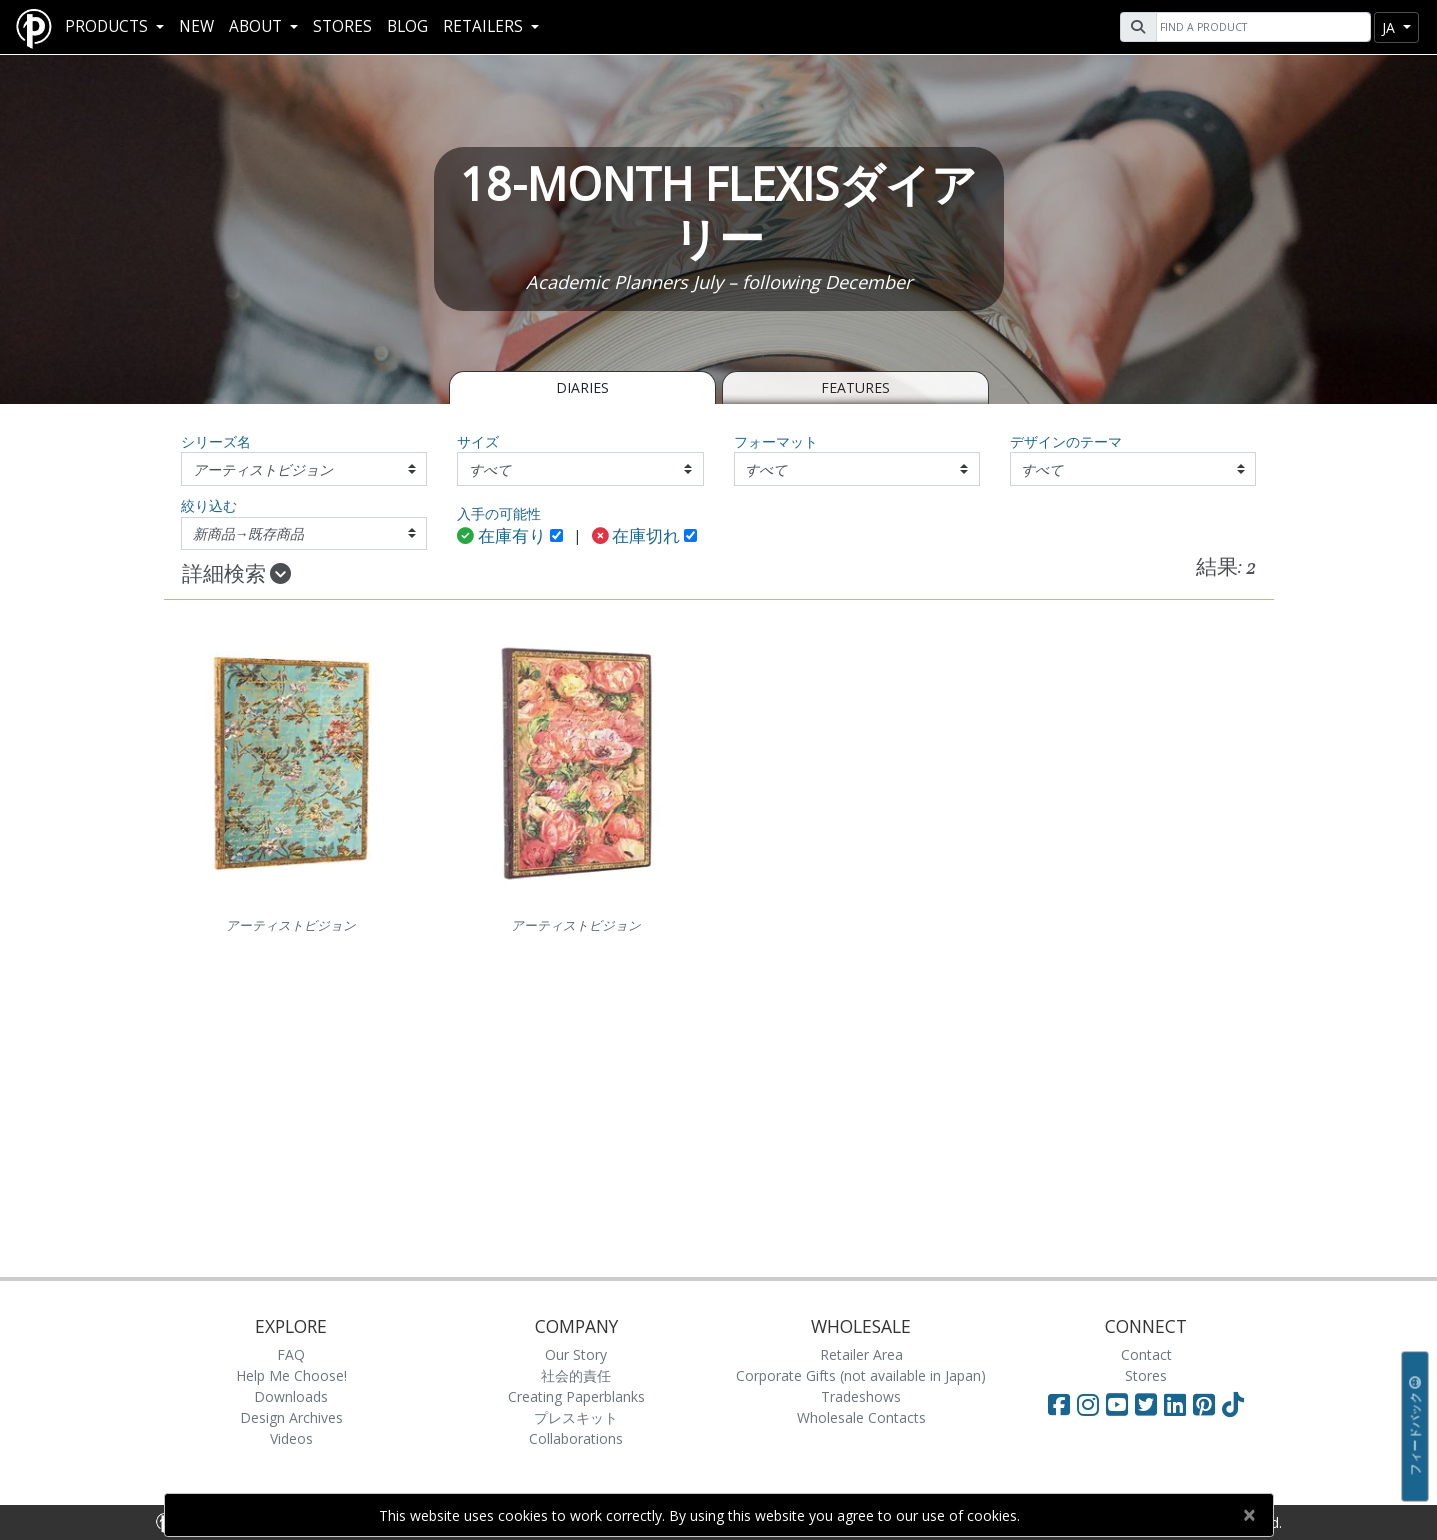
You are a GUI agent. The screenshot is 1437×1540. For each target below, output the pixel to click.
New (196, 26)
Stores (342, 26)
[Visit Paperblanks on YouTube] (1120, 1404)
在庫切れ (636, 537)
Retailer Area (861, 1354)
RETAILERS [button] (485, 26)
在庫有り (501, 537)
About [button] (257, 26)
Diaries (582, 387)
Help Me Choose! (291, 1375)
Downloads (291, 1396)
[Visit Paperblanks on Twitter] (1149, 1404)
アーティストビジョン (263, 469)
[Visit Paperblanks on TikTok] (1233, 1404)
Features (855, 387)
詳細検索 (236, 575)
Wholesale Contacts (861, 1417)
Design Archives (291, 1417)
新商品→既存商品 (249, 533)
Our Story (576, 1354)
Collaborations (576, 1438)
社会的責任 (576, 1375)
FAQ (291, 1354)
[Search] (1261, 27)
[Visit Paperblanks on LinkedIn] (1178, 1404)
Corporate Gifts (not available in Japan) (861, 1375)
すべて (490, 469)
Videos (291, 1438)
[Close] (1249, 1515)
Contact (1146, 1354)
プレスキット (576, 1417)
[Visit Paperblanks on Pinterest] (1207, 1404)
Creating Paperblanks (576, 1396)
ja (1390, 27)
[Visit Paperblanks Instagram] (1088, 1404)
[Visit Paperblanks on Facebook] (1059, 1404)
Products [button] (108, 26)
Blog (407, 26)
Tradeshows (861, 1396)
